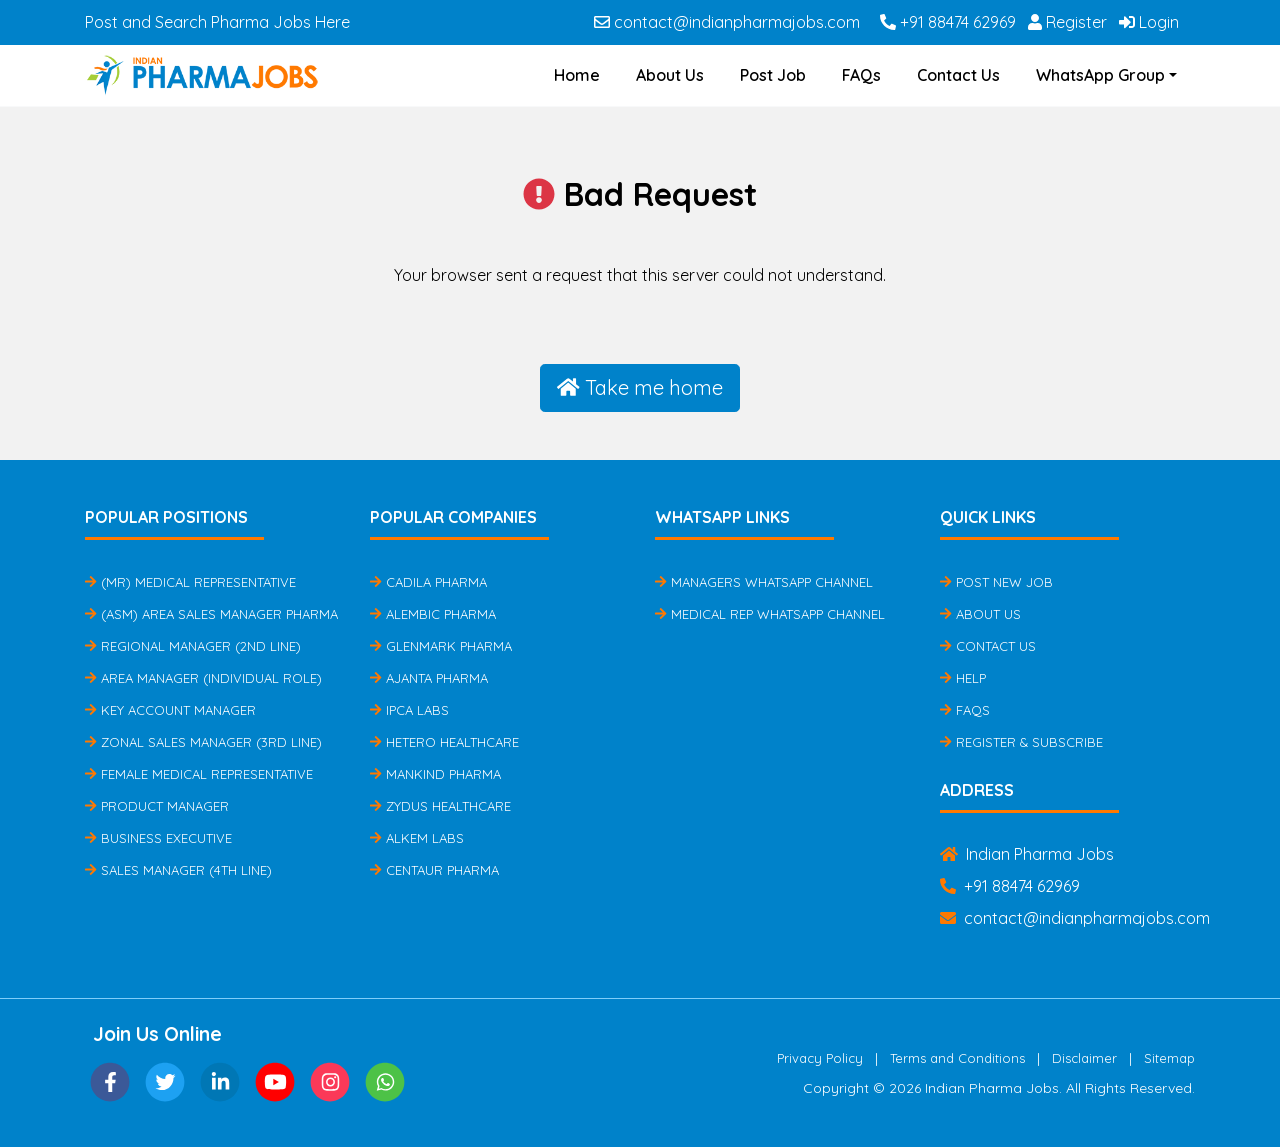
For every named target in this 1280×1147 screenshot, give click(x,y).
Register (1067, 22)
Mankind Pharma (435, 774)
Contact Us (958, 75)
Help (963, 678)
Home (577, 75)
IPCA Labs (409, 710)
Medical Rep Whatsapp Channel (770, 614)
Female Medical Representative (199, 774)
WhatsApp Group (1100, 75)
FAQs (861, 75)
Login (1149, 22)
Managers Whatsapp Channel (764, 582)
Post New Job (996, 582)
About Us (670, 75)
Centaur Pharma (434, 870)
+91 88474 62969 (948, 22)
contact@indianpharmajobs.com (727, 22)
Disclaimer (1084, 1058)
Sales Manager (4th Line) (178, 870)
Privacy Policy (820, 1058)
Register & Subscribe (1021, 742)
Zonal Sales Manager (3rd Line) (203, 742)
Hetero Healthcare (444, 742)
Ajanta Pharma (429, 678)
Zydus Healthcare (440, 806)
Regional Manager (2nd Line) (193, 646)
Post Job (773, 75)
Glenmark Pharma (441, 646)
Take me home (640, 387)
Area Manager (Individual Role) (203, 678)
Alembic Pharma (433, 614)
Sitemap (1169, 1058)
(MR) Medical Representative (190, 582)
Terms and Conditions (957, 1058)
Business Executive (158, 838)
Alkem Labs (417, 838)
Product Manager (157, 806)
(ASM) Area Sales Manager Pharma (211, 614)
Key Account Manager (170, 710)
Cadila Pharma (428, 582)
